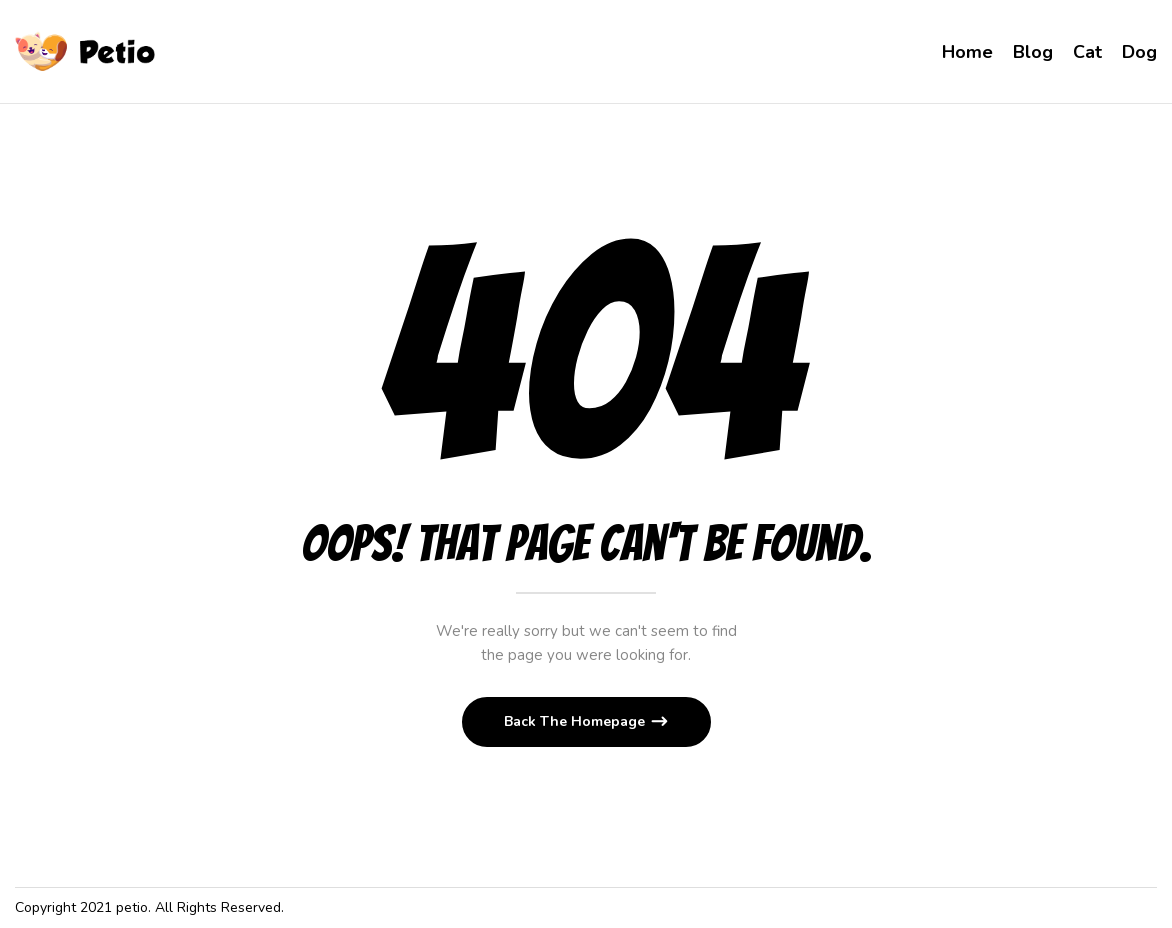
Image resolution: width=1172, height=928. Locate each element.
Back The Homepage (576, 721)
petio (132, 907)
